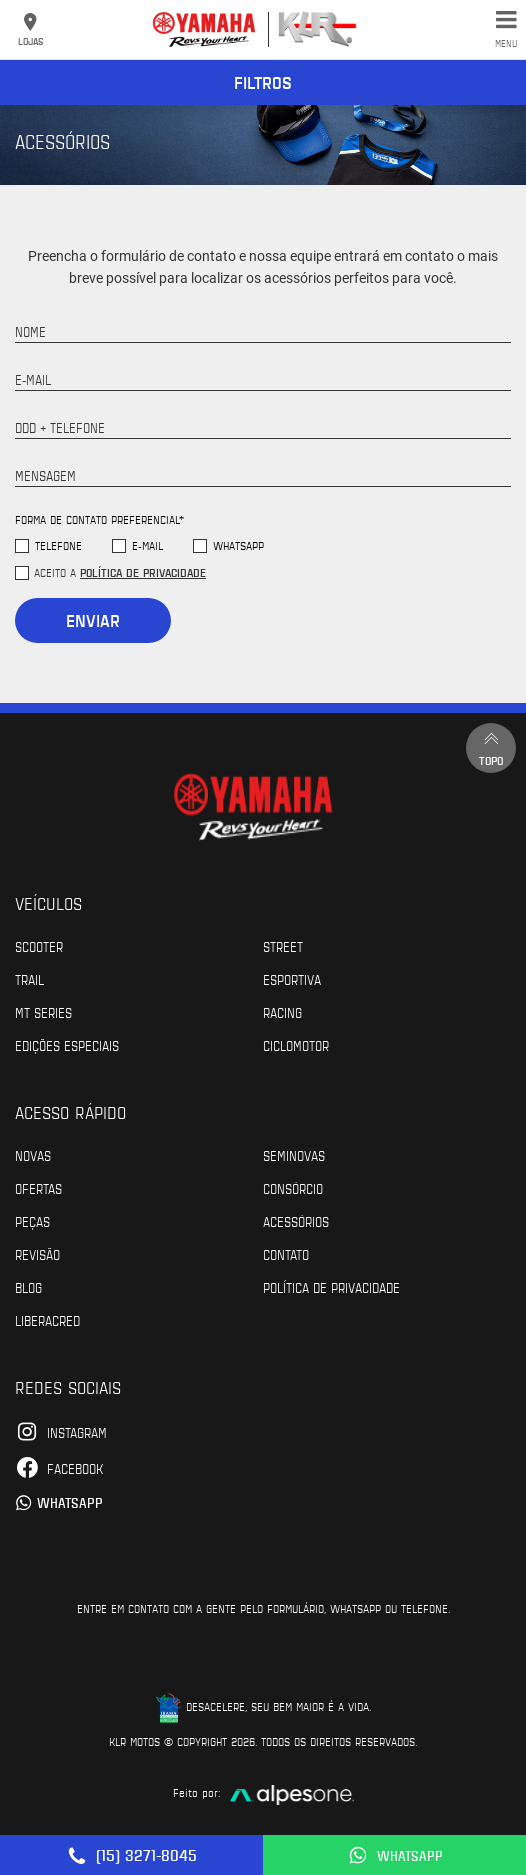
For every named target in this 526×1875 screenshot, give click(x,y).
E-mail (147, 545)
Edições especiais (67, 1045)
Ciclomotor (296, 1045)
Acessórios (296, 1221)
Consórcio (293, 1188)
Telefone (58, 545)
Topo (491, 747)
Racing (282, 1012)
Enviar (93, 620)
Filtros (263, 82)
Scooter (39, 946)
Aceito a (120, 572)
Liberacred (47, 1320)
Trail (29, 979)
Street (283, 946)
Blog (28, 1287)
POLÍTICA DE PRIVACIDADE (331, 1287)
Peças (32, 1221)
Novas (33, 1155)
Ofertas (38, 1188)
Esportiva (292, 979)
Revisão (37, 1254)
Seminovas (294, 1155)
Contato (286, 1254)
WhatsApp (238, 545)
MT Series (43, 1012)
